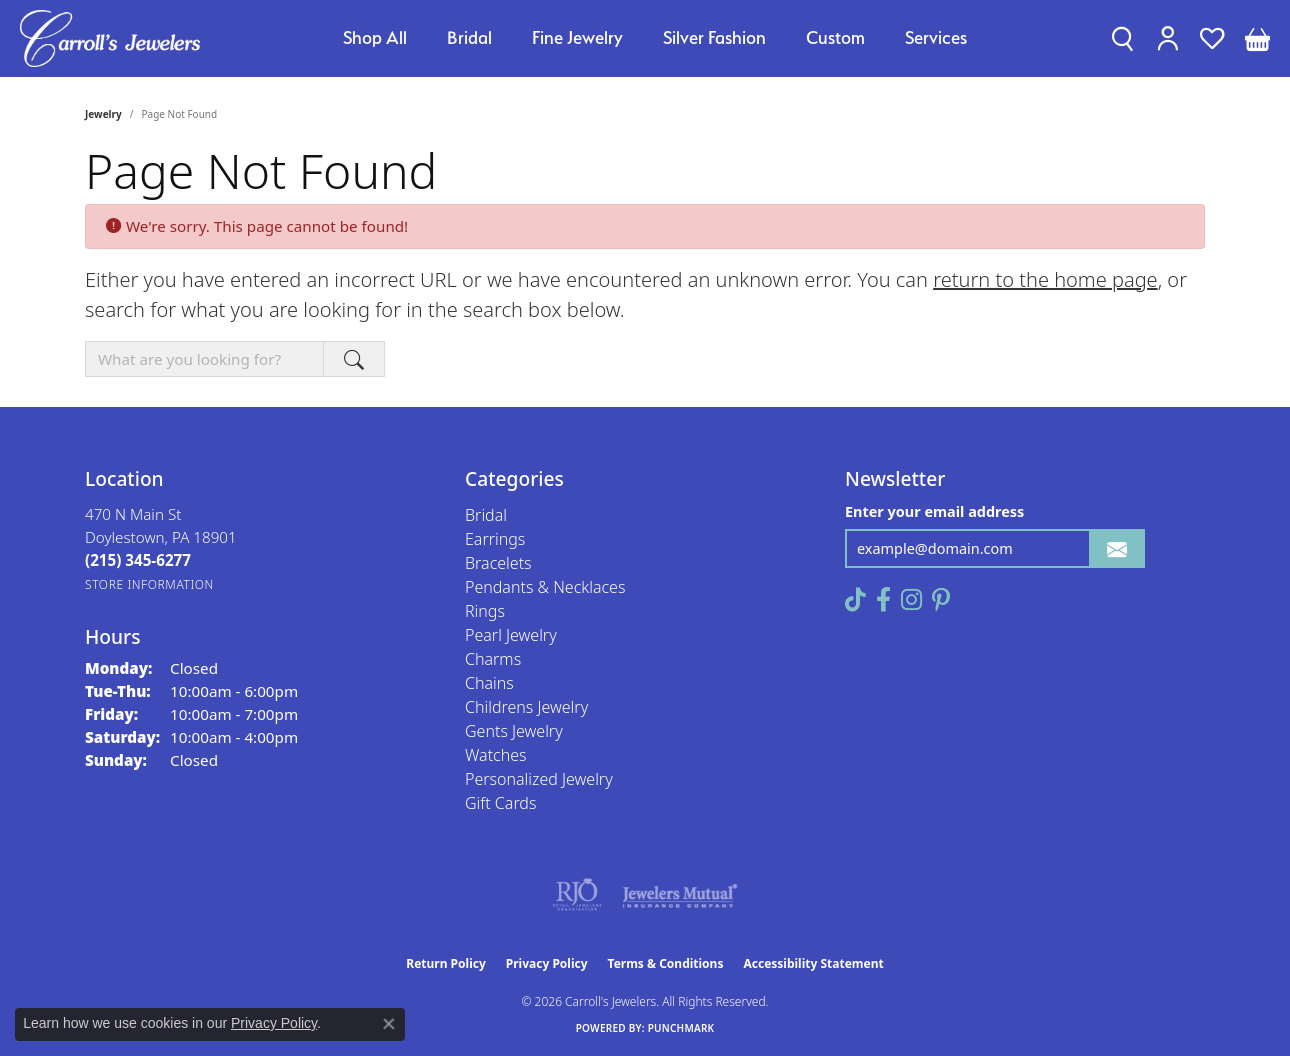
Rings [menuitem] (485, 611)
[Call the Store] (138, 560)
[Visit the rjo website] (577, 895)
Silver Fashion (714, 37)
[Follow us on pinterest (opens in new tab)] (941, 600)
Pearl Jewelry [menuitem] (511, 635)
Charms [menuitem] (493, 659)
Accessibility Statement (813, 963)
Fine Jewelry (577, 37)
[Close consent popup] (389, 1024)
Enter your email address (934, 511)
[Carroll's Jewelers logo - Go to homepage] (110, 38)
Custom (835, 37)
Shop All (375, 37)
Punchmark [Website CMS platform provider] (681, 1028)
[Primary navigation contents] (655, 38)
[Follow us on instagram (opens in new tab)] (911, 600)
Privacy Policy (547, 963)
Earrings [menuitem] (495, 539)
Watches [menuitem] (496, 755)
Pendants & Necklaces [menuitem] (545, 587)
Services (936, 37)
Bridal (469, 37)
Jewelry (103, 114)
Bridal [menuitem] (486, 515)
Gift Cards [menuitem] (500, 803)
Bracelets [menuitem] (498, 563)
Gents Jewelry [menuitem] (514, 731)
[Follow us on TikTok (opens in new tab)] (855, 600)
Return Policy (446, 963)
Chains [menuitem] (489, 683)
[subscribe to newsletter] (1117, 548)
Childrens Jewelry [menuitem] (526, 707)
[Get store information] (149, 584)
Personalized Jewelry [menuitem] (539, 779)
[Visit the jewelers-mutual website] (679, 895)
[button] (1122, 38)
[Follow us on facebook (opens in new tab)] (883, 600)
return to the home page (1045, 279)
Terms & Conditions (666, 963)
